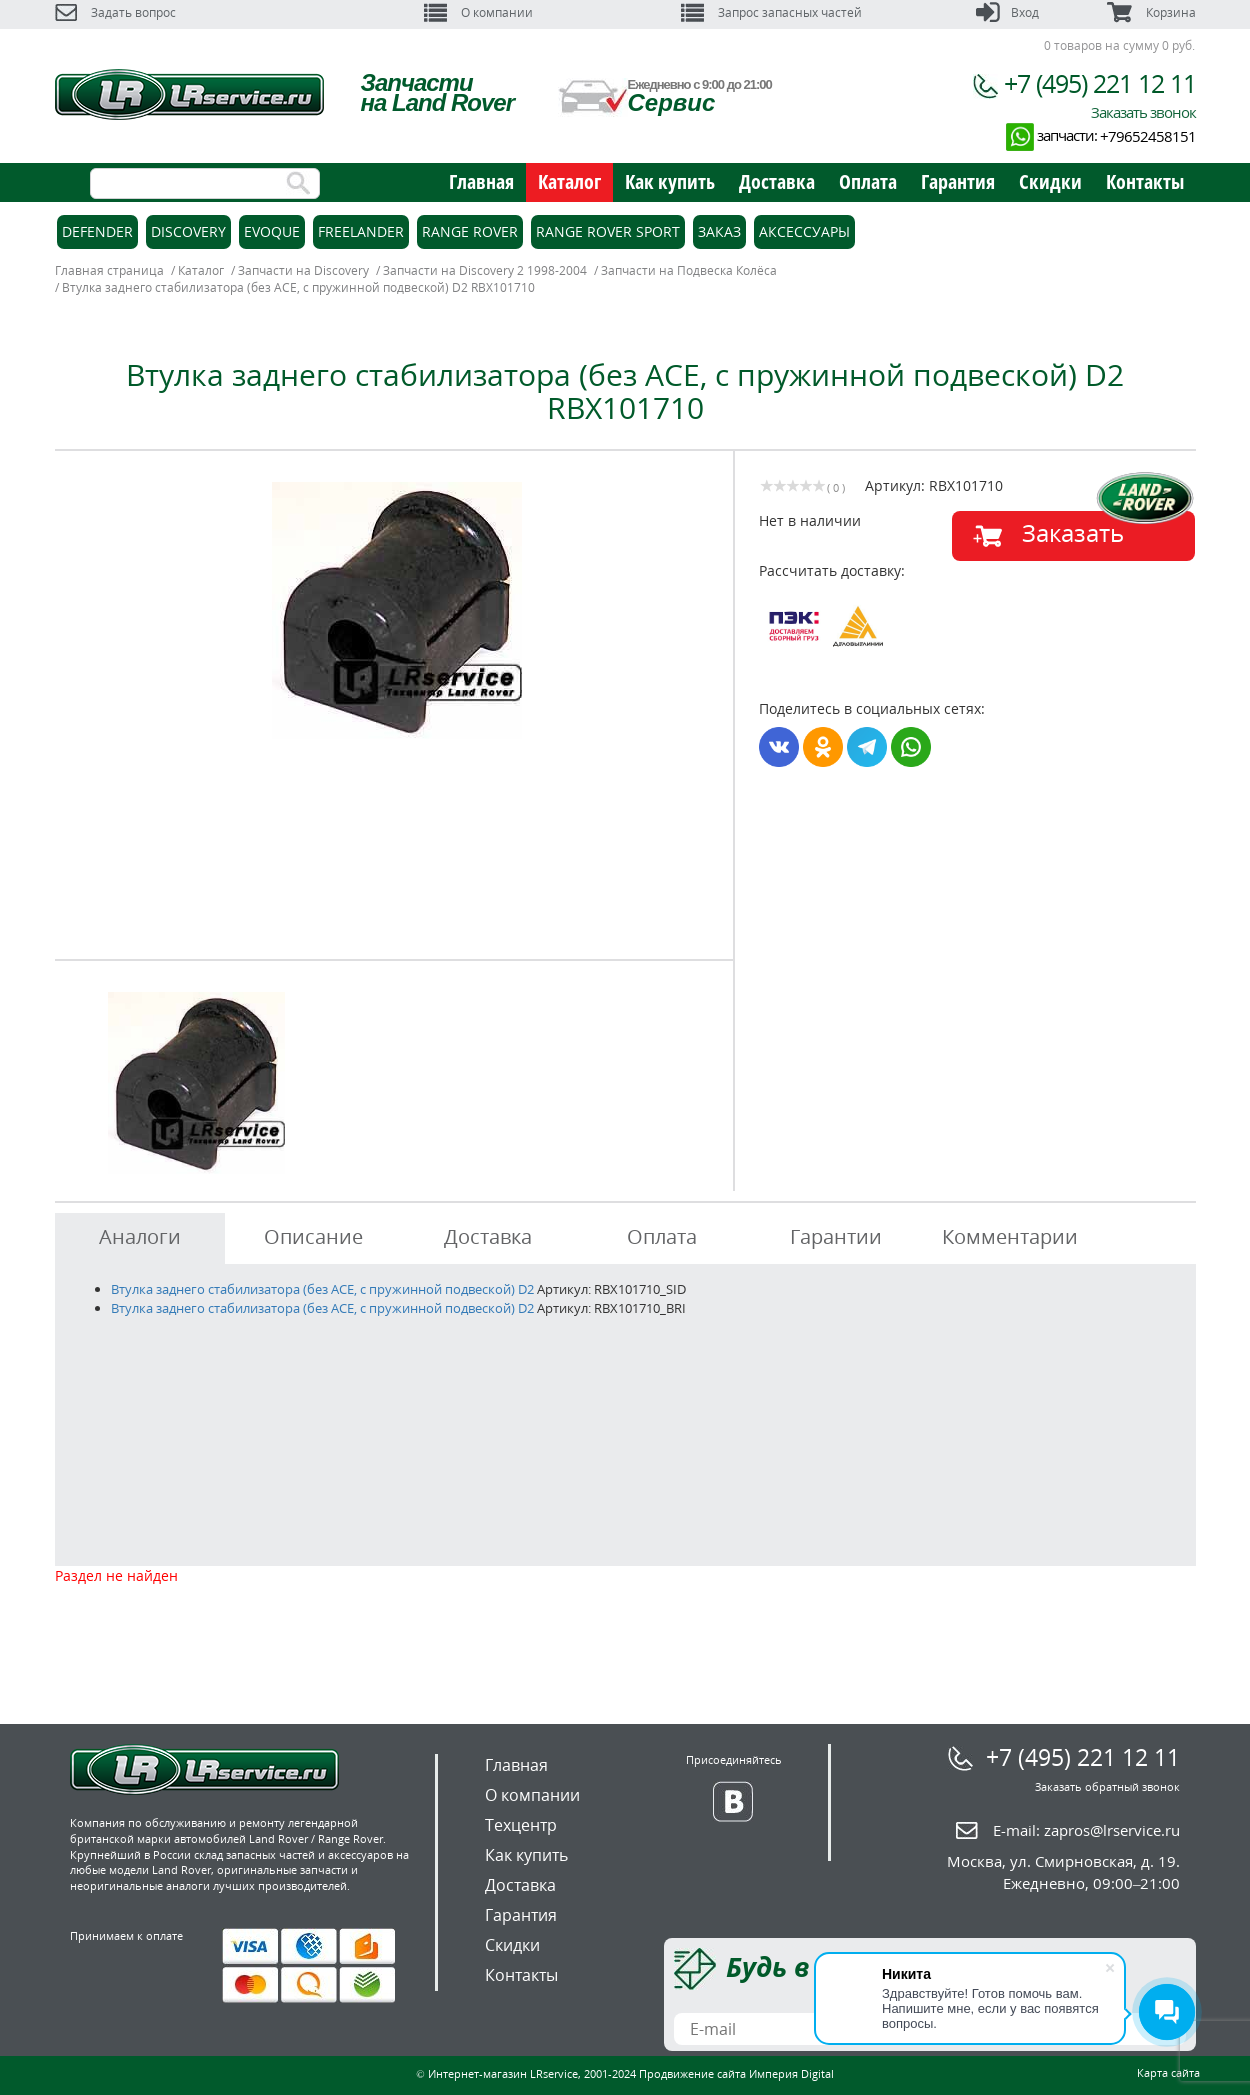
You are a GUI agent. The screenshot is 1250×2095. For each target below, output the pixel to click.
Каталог (569, 181)
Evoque (272, 231)
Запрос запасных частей (771, 12)
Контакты (1145, 181)
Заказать (1073, 532)
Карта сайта (1168, 2072)
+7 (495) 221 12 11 (1100, 83)
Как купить (670, 181)
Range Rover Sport (608, 231)
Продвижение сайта (692, 2073)
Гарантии (836, 1236)
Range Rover (470, 231)
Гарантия (958, 181)
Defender (97, 231)
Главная (481, 181)
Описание (313, 1236)
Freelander (361, 231)
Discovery (188, 231)
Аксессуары (804, 231)
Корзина (1151, 12)
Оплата (868, 181)
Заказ (719, 231)
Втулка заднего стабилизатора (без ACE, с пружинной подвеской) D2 (322, 1289)
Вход (1007, 12)
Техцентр (521, 1825)
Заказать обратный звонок (1107, 1786)
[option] (397, 610)
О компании (478, 12)
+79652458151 (1148, 136)
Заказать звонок (1143, 112)
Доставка (777, 181)
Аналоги (140, 1236)
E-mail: (1086, 1830)
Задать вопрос (115, 12)
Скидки (1050, 181)
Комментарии (1010, 1236)
